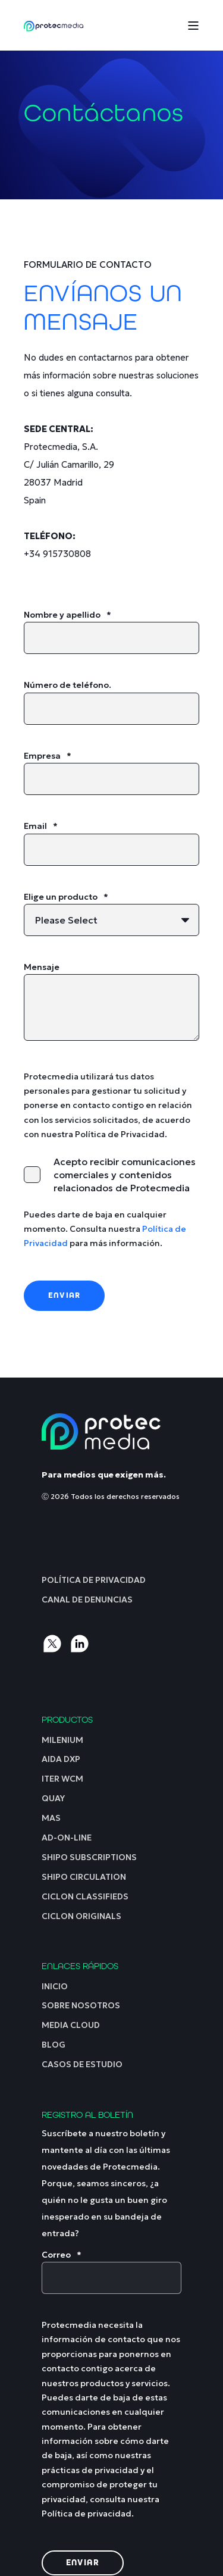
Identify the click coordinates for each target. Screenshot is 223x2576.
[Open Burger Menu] (193, 25)
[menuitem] (94, 1579)
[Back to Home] (53, 25)
